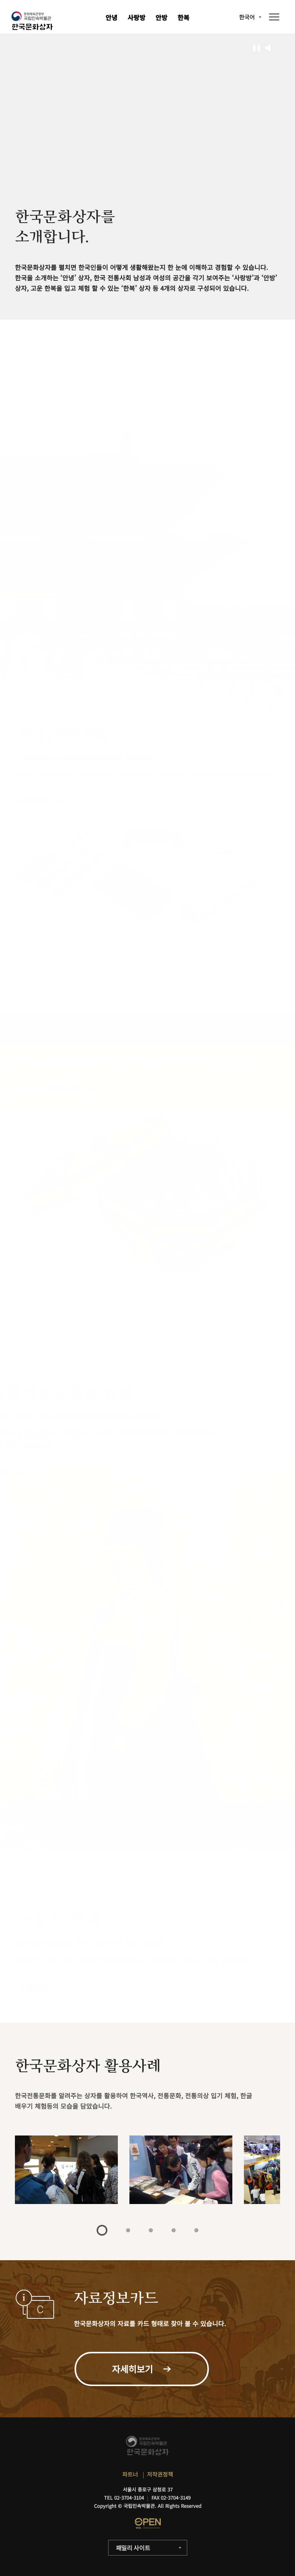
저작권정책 (160, 2474)
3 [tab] (151, 2230)
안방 (161, 17)
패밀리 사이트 (133, 2547)
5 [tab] (196, 2230)
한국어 (247, 17)
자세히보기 (33, 1988)
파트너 (130, 2474)
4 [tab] (174, 2230)
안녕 (111, 17)
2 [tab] (128, 2230)
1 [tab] (102, 2230)
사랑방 (136, 17)
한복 (183, 17)
